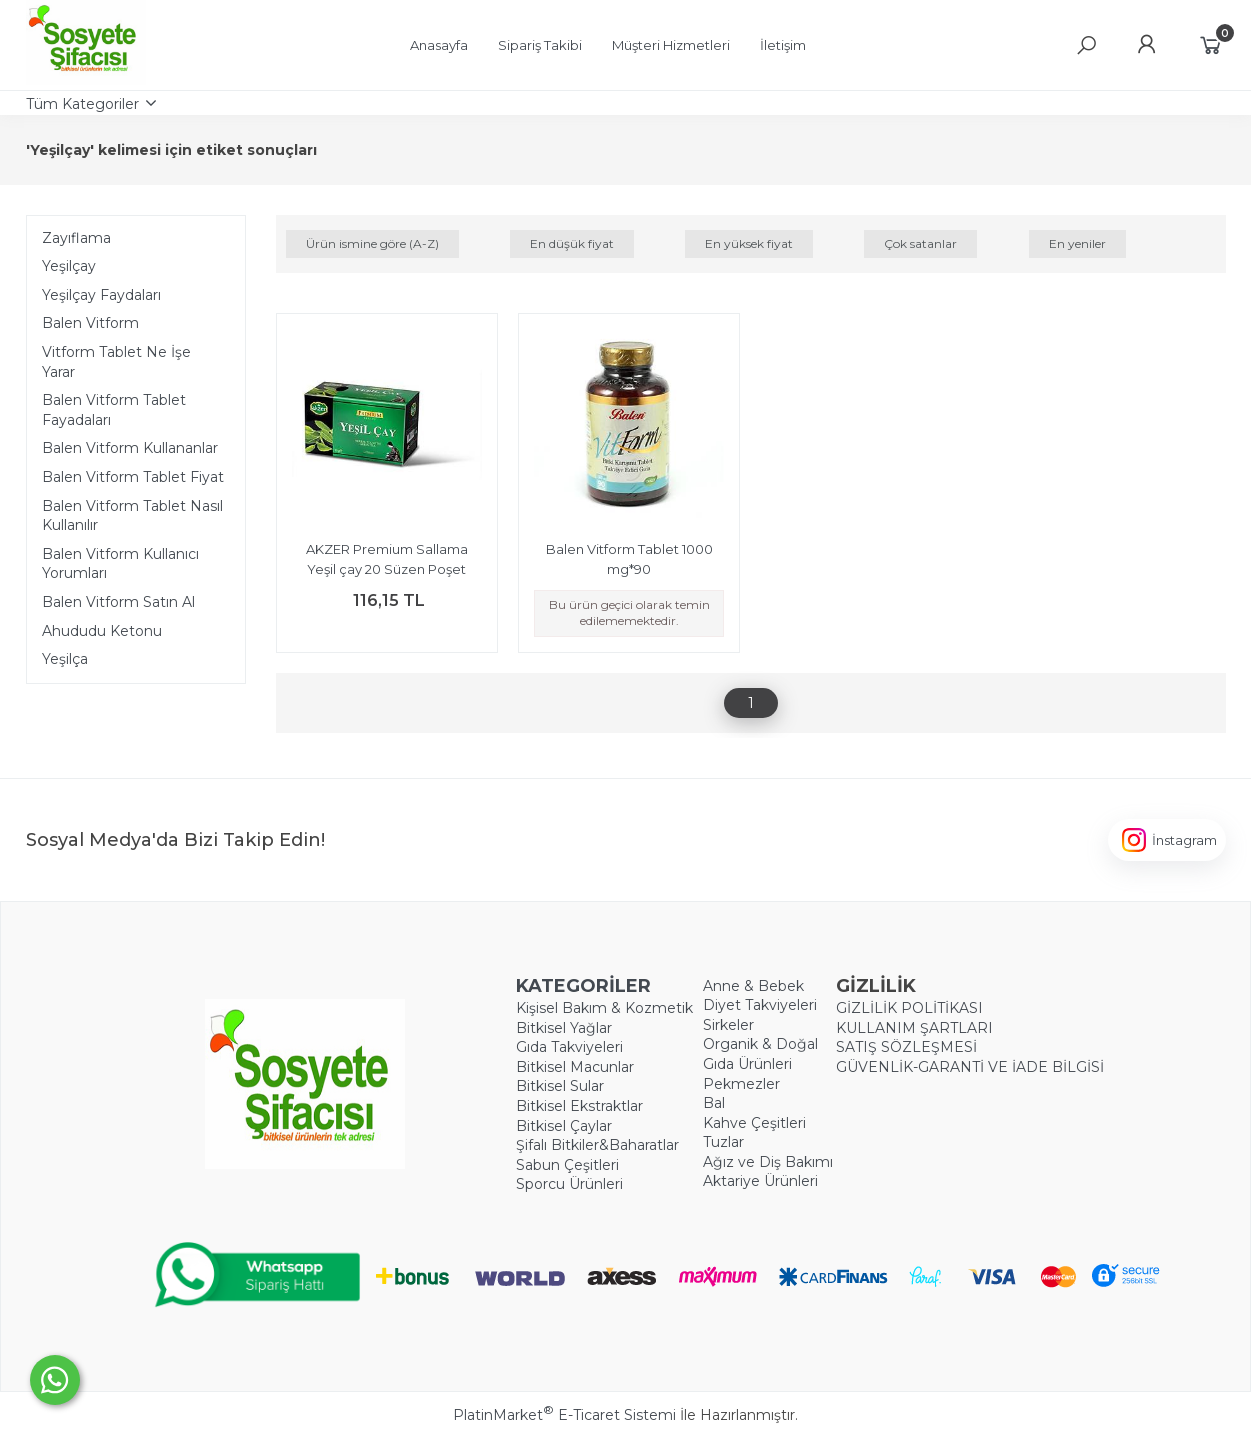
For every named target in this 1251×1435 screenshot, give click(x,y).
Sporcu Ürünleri (569, 1184)
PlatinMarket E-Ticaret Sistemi (564, 1415)
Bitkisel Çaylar (564, 1126)
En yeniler (1077, 243)
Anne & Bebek (753, 986)
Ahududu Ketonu (102, 631)
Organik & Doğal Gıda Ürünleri (760, 1054)
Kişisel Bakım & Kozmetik (604, 1008)
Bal (714, 1103)
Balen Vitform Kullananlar (130, 448)
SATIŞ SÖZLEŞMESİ (906, 1047)
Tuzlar (723, 1142)
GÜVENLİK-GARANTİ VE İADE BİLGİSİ (970, 1067)
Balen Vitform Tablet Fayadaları (114, 410)
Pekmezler (741, 1084)
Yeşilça (65, 659)
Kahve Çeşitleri (754, 1123)
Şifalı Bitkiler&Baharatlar (597, 1145)
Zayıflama (76, 238)
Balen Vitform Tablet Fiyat (133, 477)
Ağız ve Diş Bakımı (768, 1162)
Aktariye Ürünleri (760, 1181)
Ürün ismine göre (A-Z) (372, 243)
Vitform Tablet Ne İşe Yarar (116, 362)
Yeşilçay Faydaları (101, 295)
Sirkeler (728, 1025)
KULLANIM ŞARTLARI (914, 1028)
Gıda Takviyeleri (569, 1047)
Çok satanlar (920, 243)
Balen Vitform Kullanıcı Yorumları (120, 564)
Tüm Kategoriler (82, 104)
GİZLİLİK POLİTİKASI (909, 1008)
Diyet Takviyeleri (760, 1005)
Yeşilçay (69, 266)
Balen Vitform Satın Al (118, 602)
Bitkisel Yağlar (564, 1028)
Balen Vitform (90, 323)
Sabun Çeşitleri (567, 1165)
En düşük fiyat (572, 243)
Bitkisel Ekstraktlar (579, 1106)
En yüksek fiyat (749, 243)
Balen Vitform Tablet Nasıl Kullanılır (132, 516)
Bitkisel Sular (560, 1086)
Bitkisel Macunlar (575, 1067)
